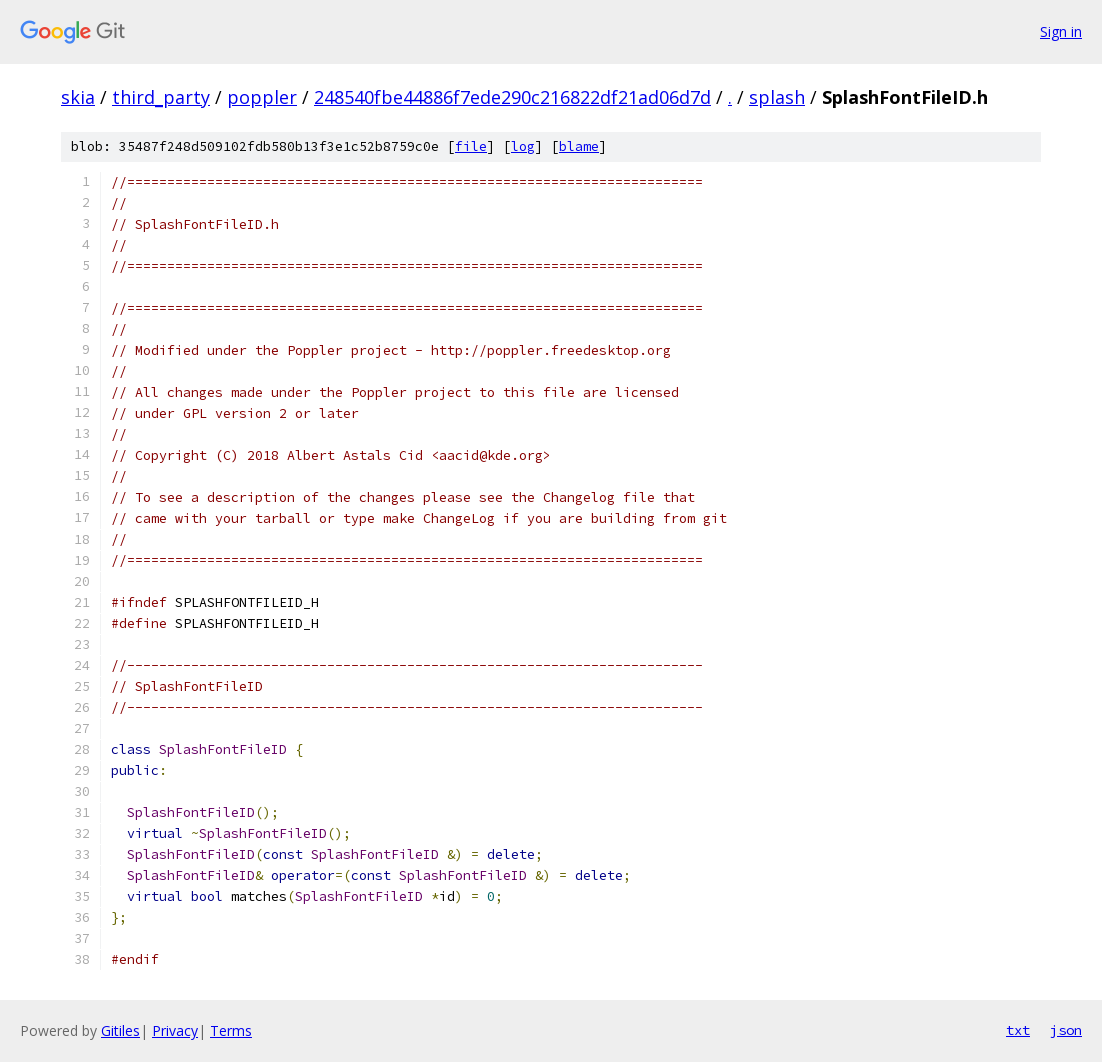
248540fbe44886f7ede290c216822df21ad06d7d (512, 97)
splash (777, 97)
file (471, 146)
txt (1018, 1030)
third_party (161, 97)
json (1066, 1030)
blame (579, 146)
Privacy (175, 1030)
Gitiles (120, 1030)
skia (78, 97)
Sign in (1061, 31)
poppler (262, 97)
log (523, 146)
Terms (231, 1030)
